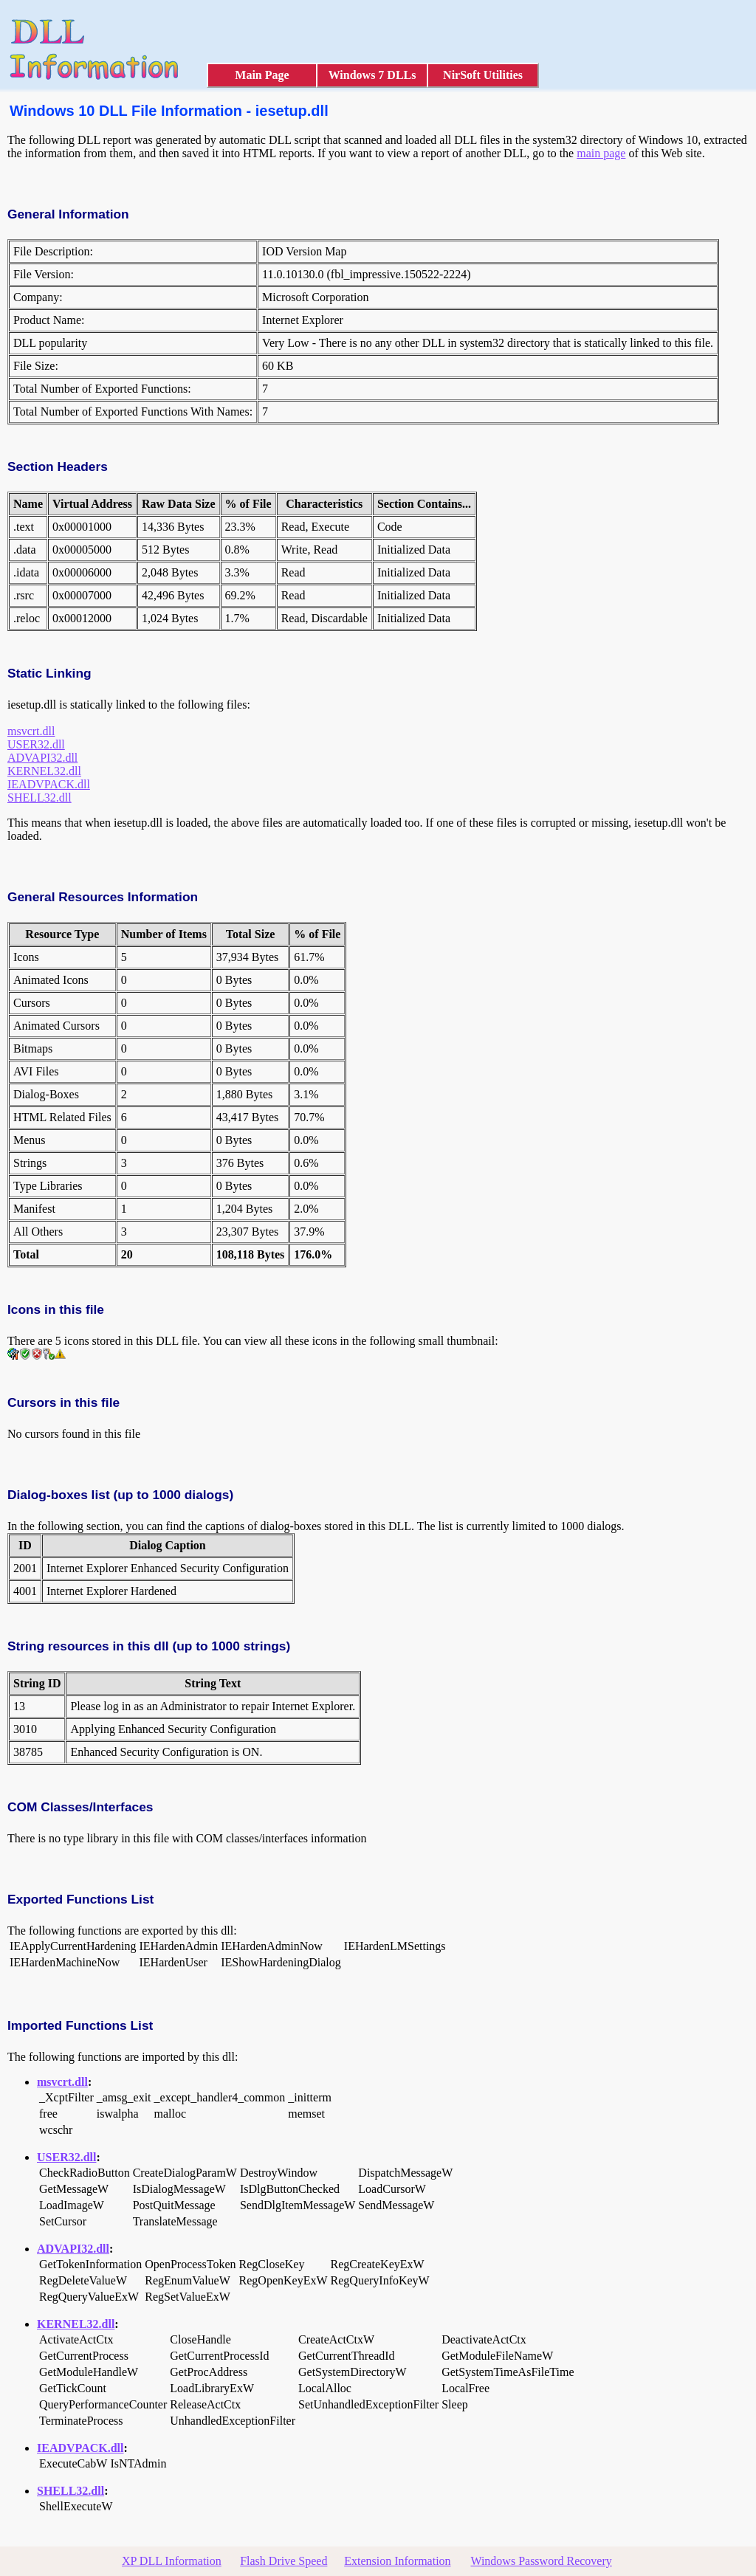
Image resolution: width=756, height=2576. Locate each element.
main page (601, 153)
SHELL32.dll (39, 797)
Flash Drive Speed (283, 2561)
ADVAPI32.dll (42, 757)
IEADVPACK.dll (48, 784)
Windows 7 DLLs (372, 75)
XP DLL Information (171, 2561)
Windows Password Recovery (540, 2561)
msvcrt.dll (31, 731)
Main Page (262, 75)
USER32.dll (36, 744)
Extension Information (397, 2561)
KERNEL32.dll (44, 771)
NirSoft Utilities (483, 75)
